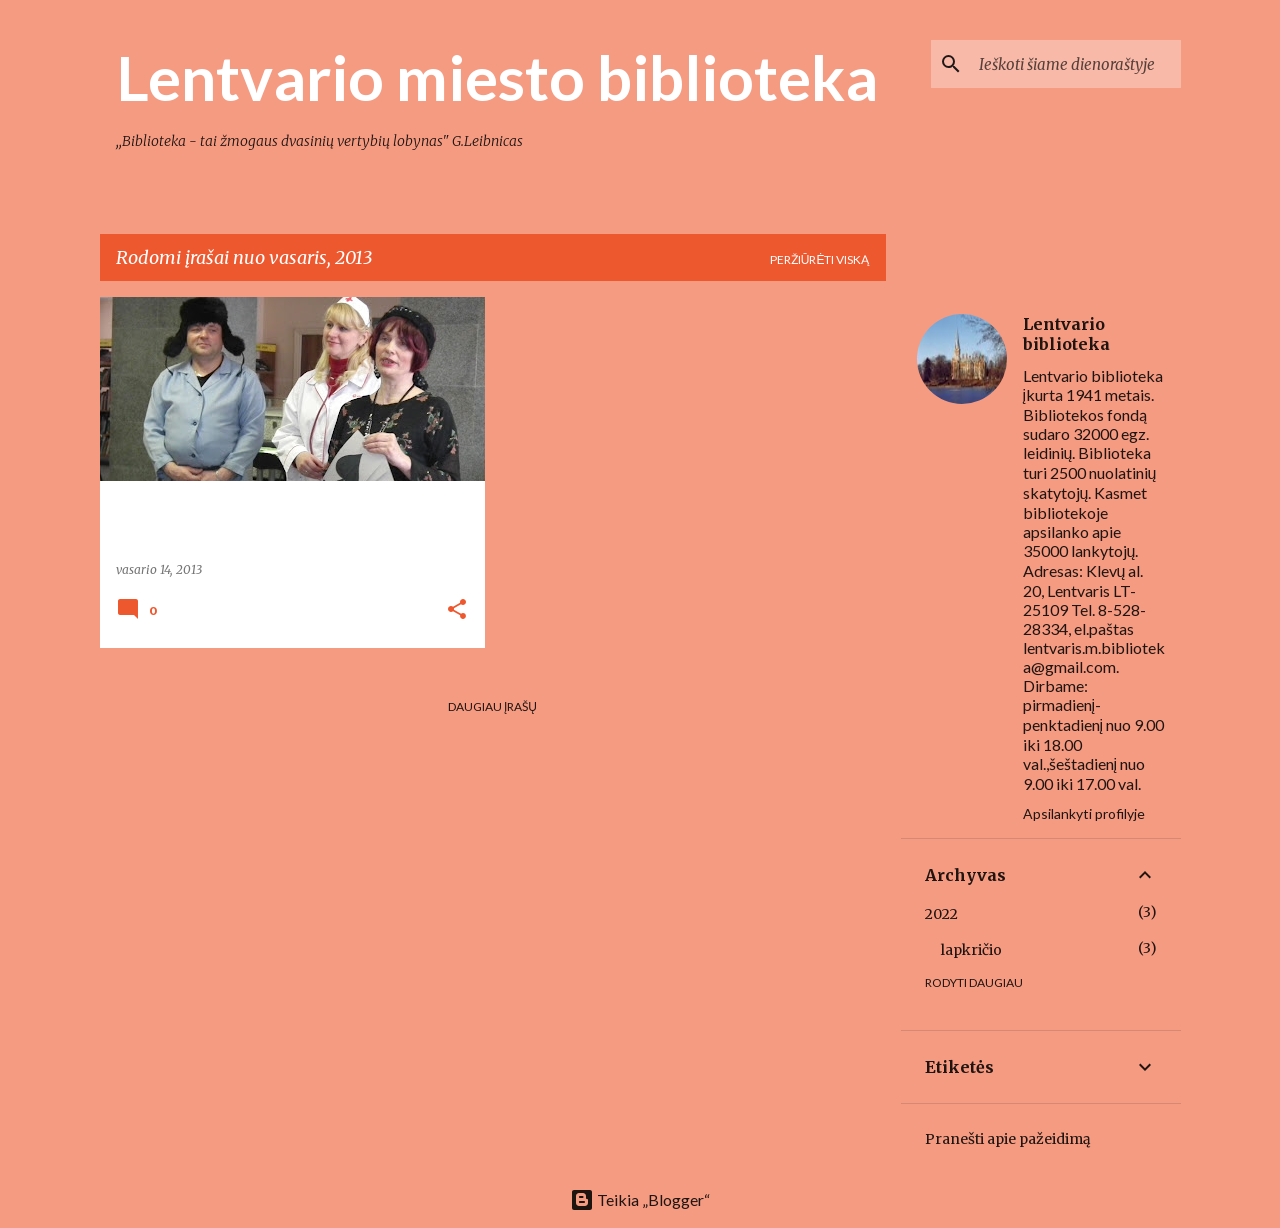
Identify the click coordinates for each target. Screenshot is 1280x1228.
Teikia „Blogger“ (640, 1199)
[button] (457, 610)
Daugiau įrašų (492, 706)
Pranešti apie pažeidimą (1008, 1139)
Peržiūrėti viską (820, 259)
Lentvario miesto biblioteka (497, 77)
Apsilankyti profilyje (1084, 813)
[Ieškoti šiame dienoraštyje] (1076, 64)
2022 (941, 914)
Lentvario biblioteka (1066, 334)
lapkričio (971, 950)
